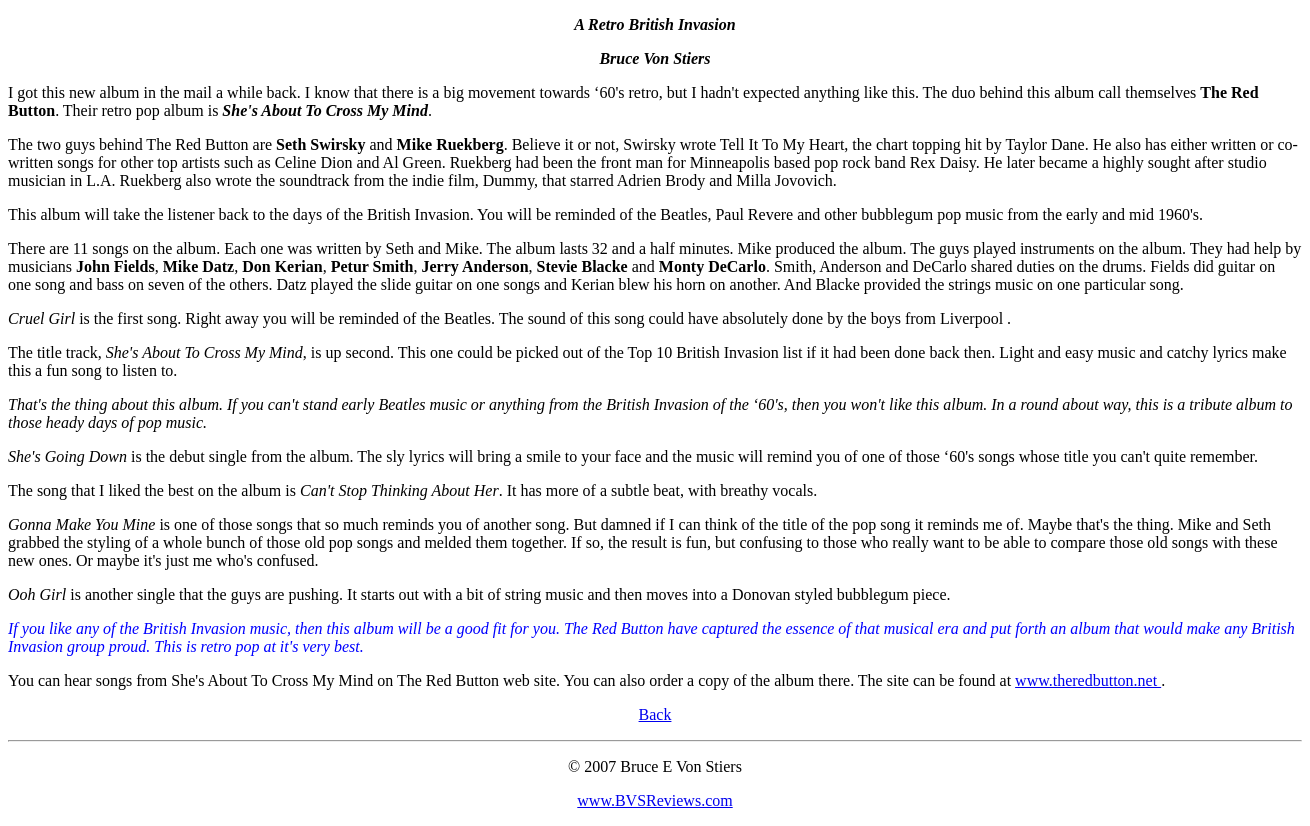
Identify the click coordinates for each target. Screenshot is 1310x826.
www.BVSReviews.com (654, 800)
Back (655, 714)
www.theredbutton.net (1088, 680)
